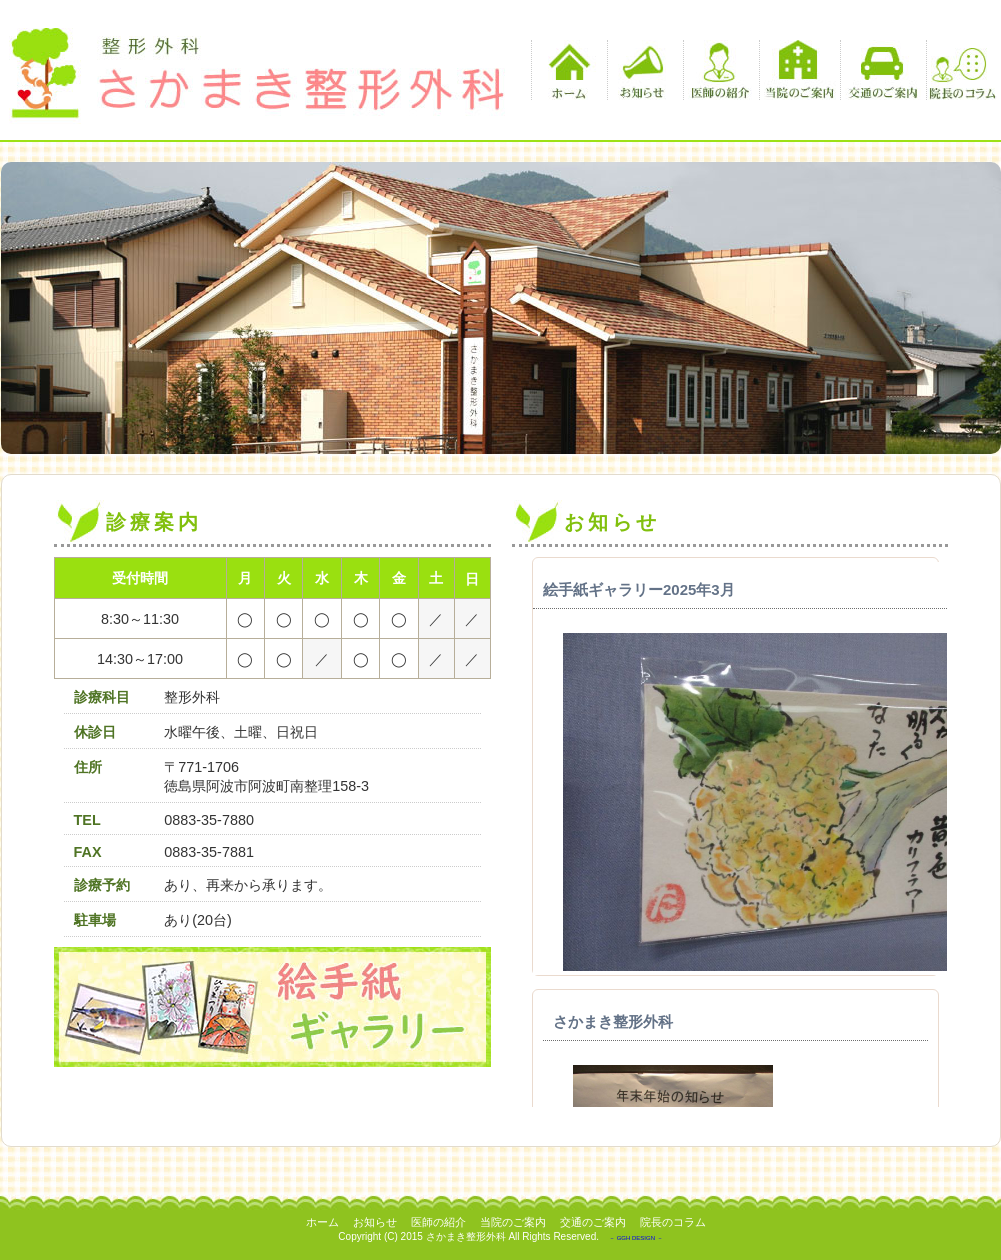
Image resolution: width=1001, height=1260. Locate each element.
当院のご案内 (799, 70)
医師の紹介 (718, 70)
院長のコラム (961, 70)
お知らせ (642, 70)
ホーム (566, 70)
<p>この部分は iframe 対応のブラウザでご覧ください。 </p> (729, 832)
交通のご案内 (880, 70)
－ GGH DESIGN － (636, 1238)
